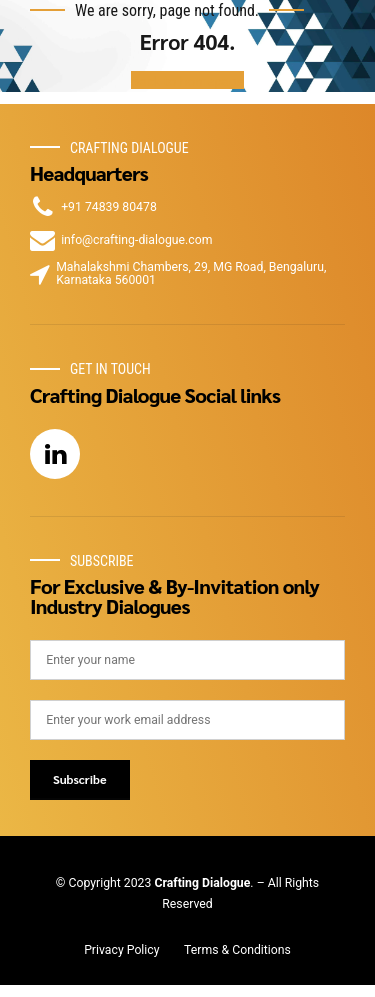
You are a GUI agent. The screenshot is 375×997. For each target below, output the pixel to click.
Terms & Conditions (237, 950)
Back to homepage (187, 80)
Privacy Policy (121, 950)
